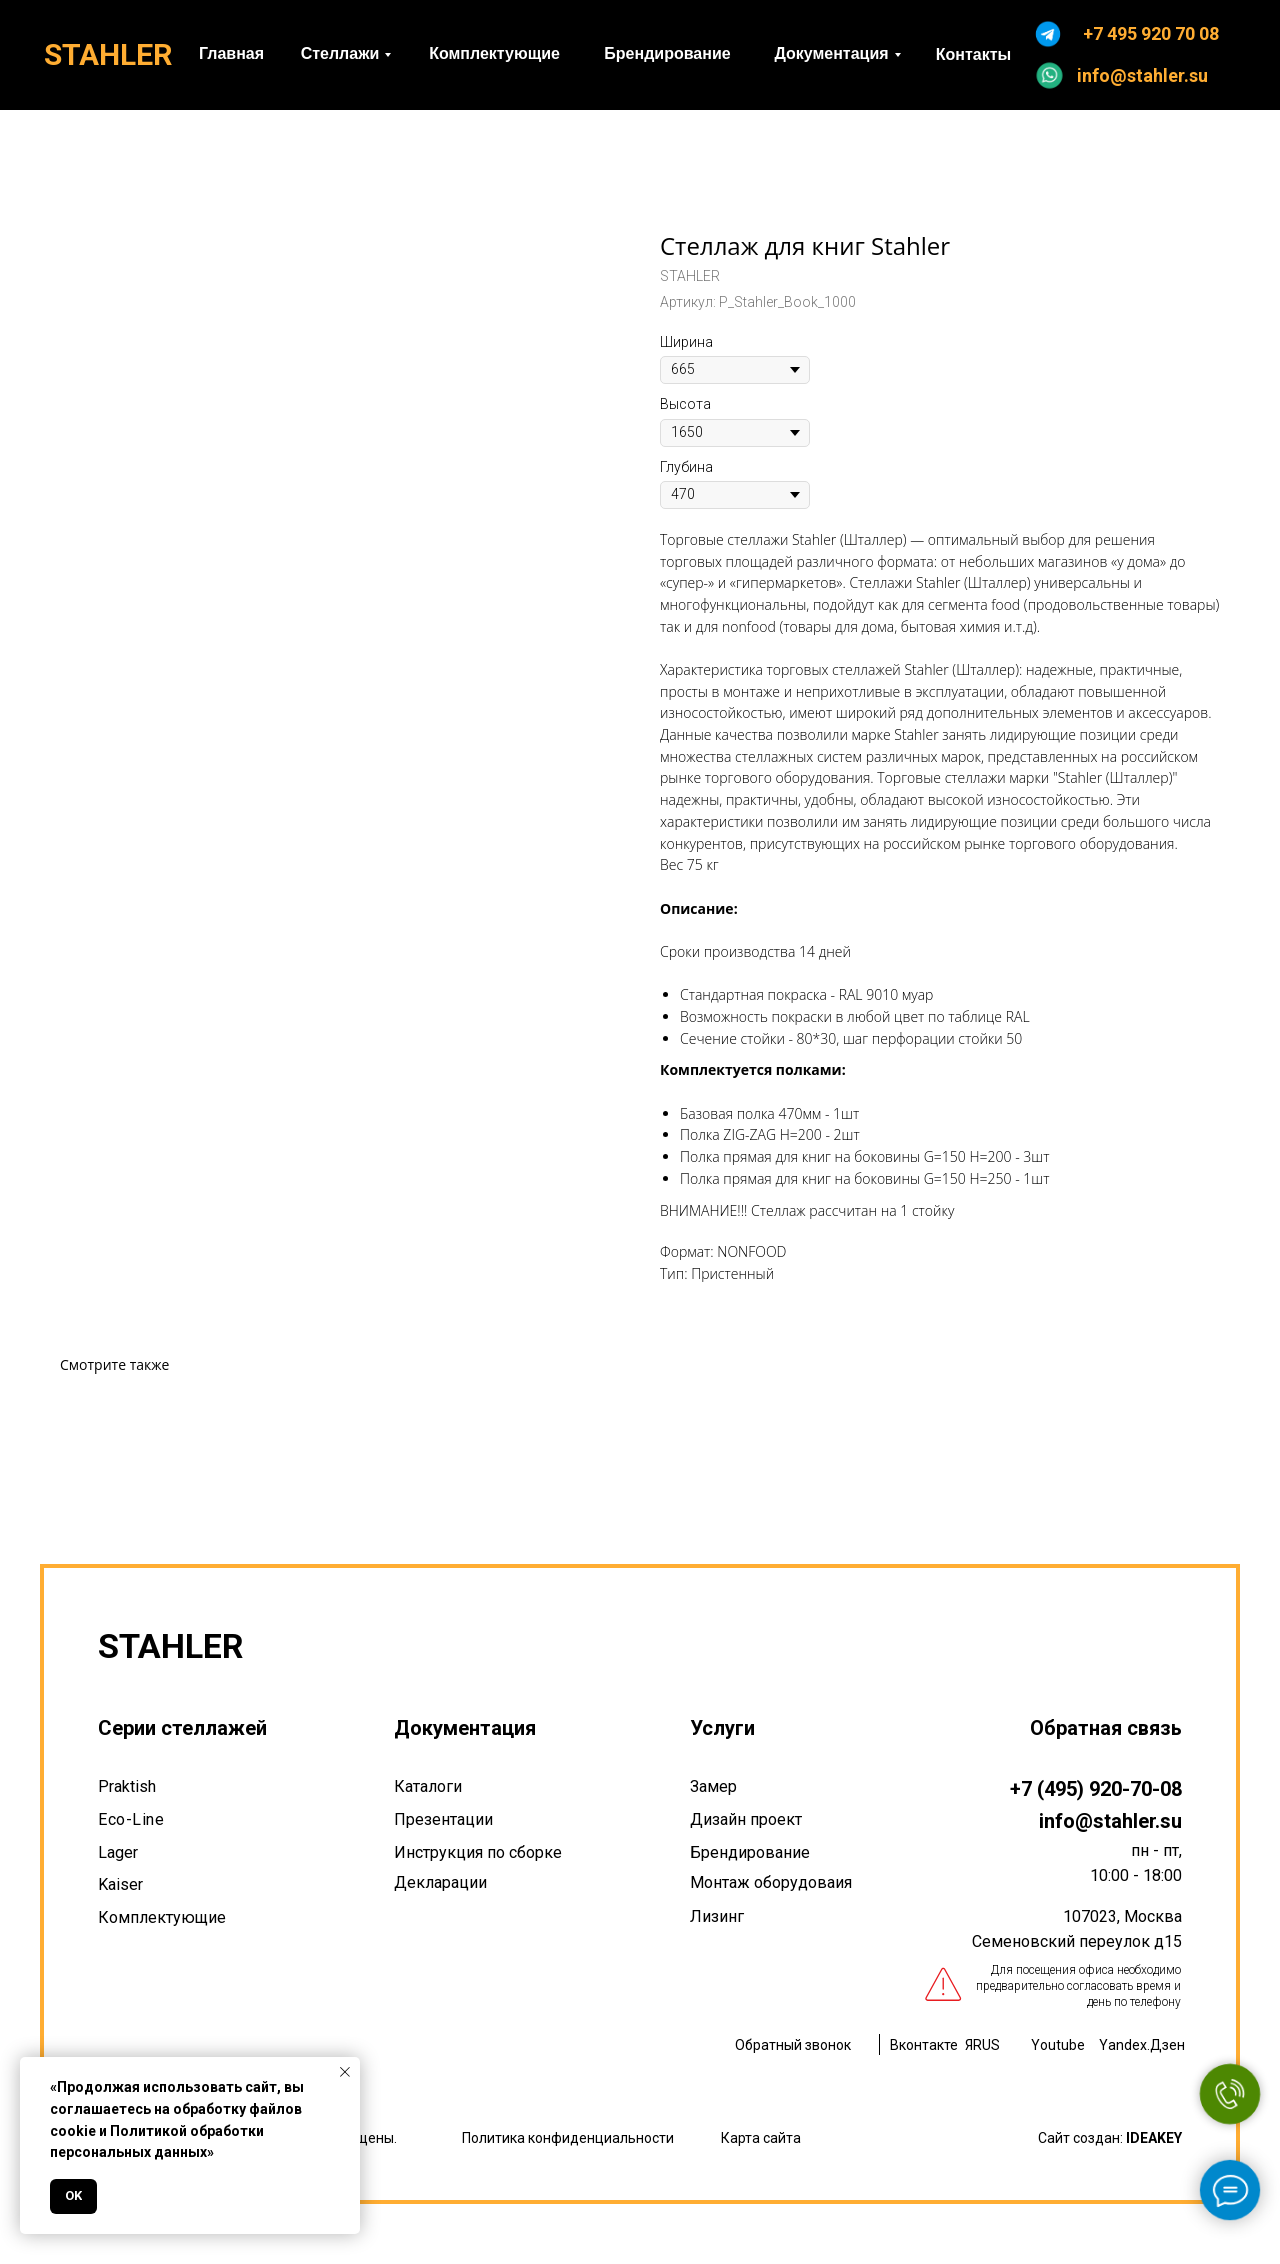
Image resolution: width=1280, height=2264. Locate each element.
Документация (465, 1728)
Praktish (127, 1786)
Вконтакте (924, 2045)
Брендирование (750, 1852)
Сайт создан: (1110, 2138)
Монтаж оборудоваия (771, 1882)
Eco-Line (131, 1819)
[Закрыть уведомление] (345, 2072)
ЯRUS (982, 2045)
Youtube (1058, 2045)
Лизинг (717, 1916)
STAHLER (108, 54)
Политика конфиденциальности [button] (568, 2138)
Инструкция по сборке (478, 1852)
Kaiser (120, 1884)
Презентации (443, 1819)
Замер (713, 1786)
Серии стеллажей (182, 1728)
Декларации (440, 1882)
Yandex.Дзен (1142, 2045)
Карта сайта (761, 2138)
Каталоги (428, 1786)
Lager (118, 1852)
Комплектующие (162, 1917)
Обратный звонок (793, 2045)
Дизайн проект (746, 1819)
